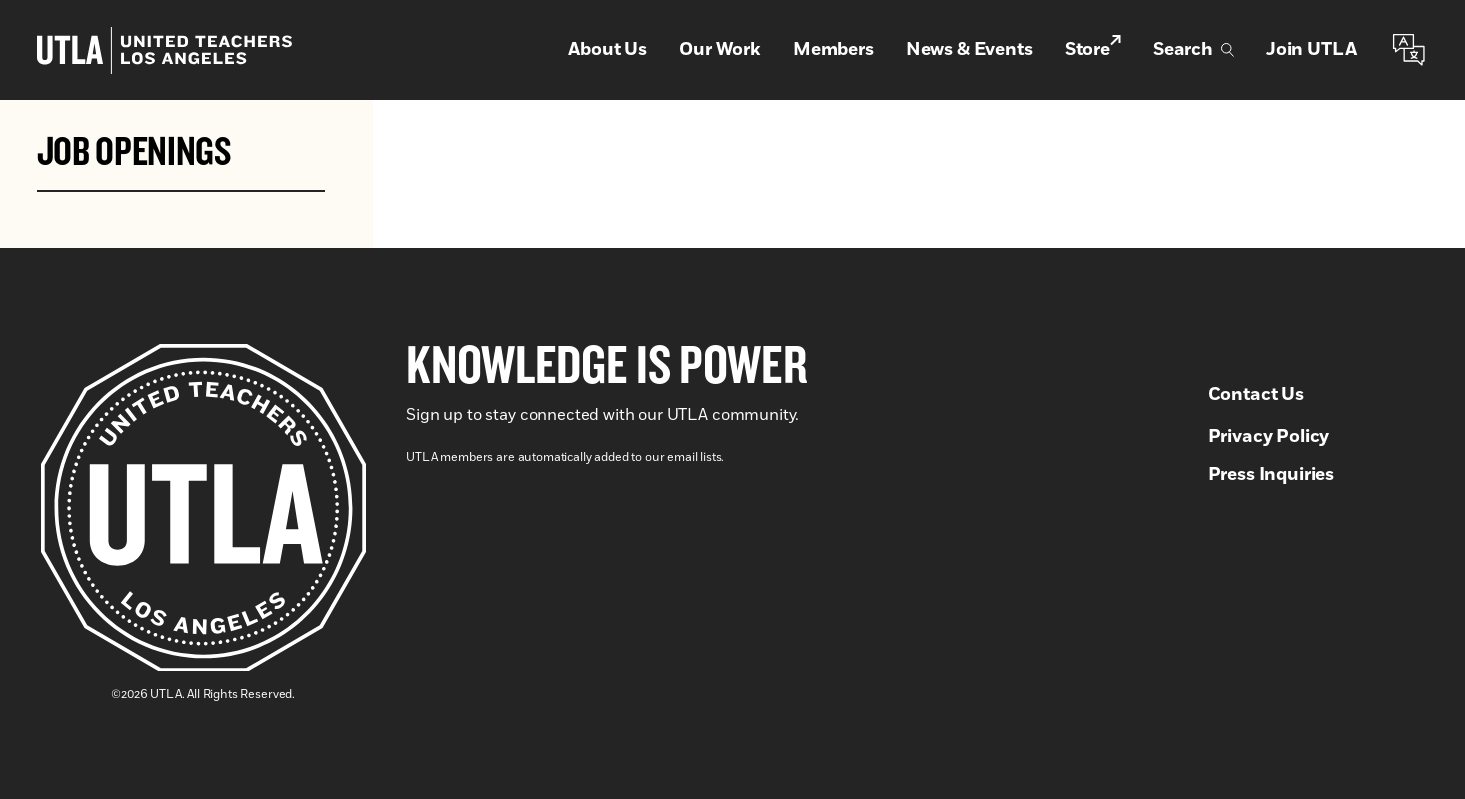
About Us (607, 50)
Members (833, 50)
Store (1093, 49)
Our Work (720, 50)
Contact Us (1256, 395)
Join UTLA (1311, 50)
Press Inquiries (1271, 475)
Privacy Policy (1269, 437)
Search (1193, 50)
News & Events (969, 50)
